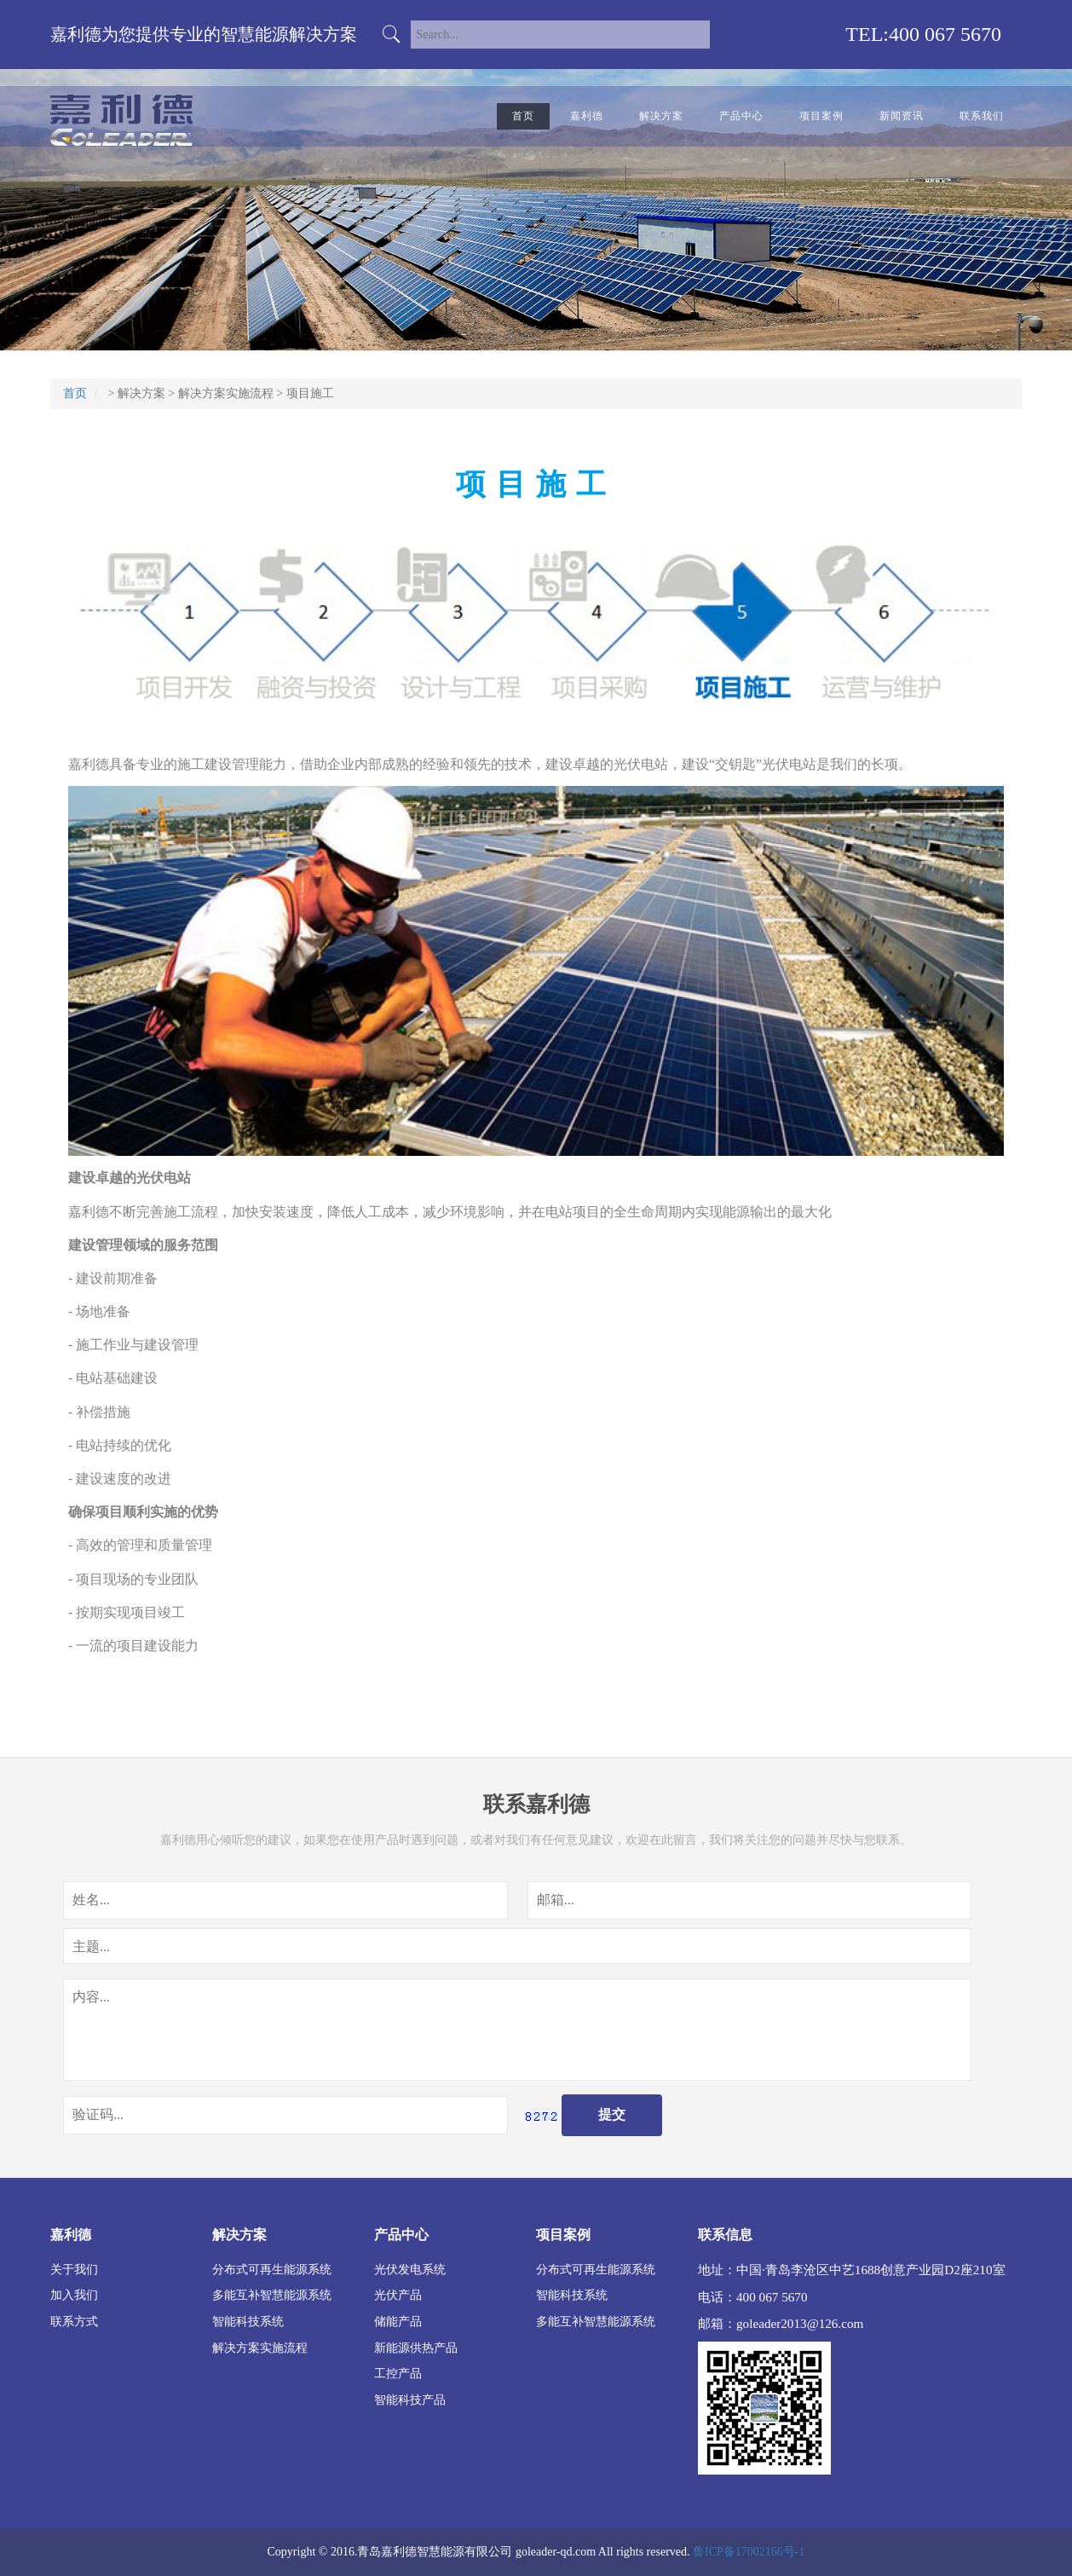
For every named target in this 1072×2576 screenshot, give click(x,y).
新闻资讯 (901, 116)
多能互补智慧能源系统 (271, 2295)
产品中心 (741, 116)
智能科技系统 (248, 2321)
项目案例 (821, 116)
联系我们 (982, 116)
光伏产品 (398, 2295)
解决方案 (661, 116)
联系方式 (74, 2321)
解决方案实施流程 (226, 393)
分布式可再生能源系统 (271, 2269)
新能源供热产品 (416, 2347)
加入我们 (74, 2295)
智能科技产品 (410, 2399)
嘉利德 (586, 116)
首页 (523, 116)
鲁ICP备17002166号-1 (748, 2551)
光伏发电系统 (410, 2269)
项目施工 (310, 393)
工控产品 (398, 2373)
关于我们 (74, 2269)
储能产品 (398, 2321)
